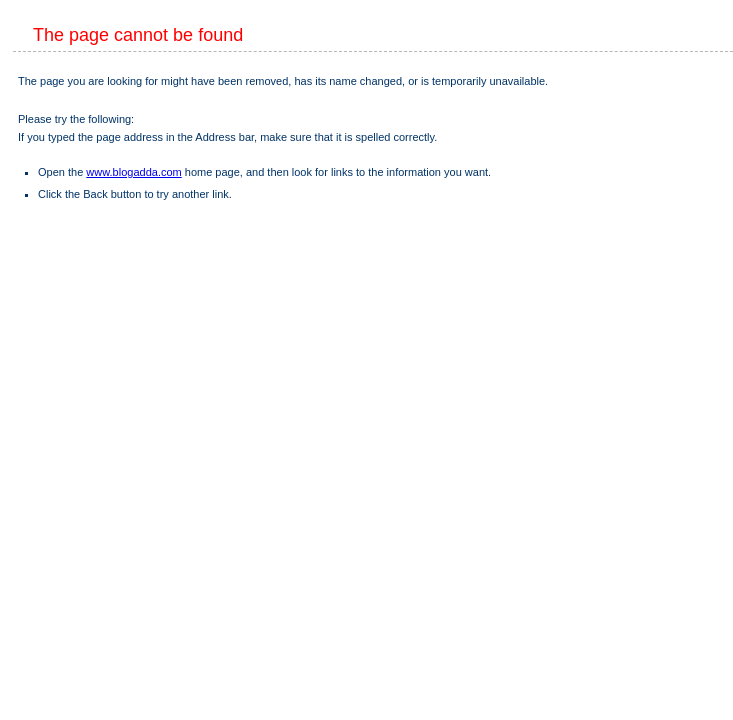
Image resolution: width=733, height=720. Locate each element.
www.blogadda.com (133, 172)
